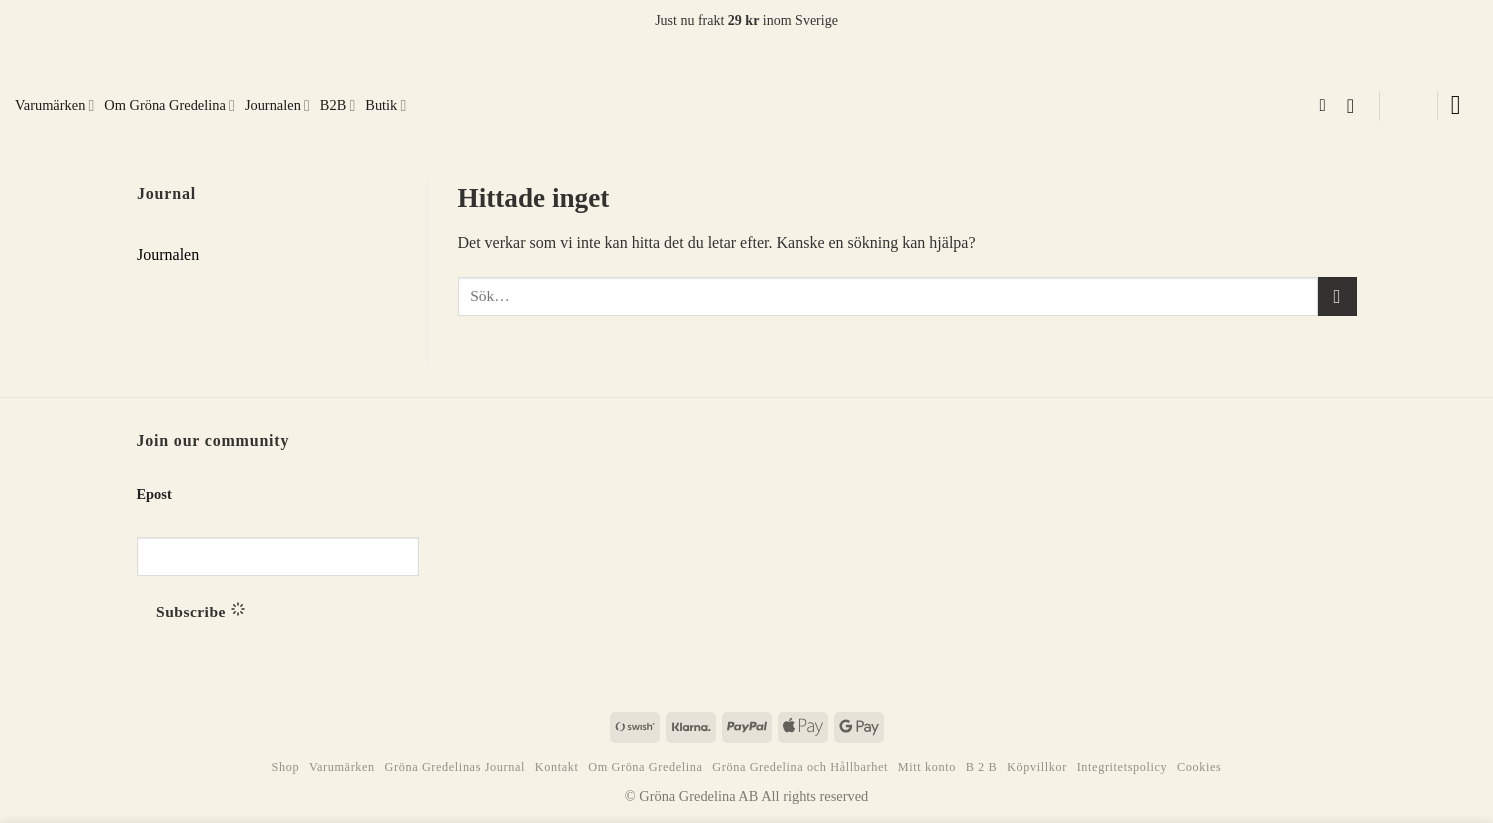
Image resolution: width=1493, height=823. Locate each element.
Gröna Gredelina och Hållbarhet (800, 767)
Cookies (1199, 767)
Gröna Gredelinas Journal (455, 767)
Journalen (277, 105)
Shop (286, 767)
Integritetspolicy (1122, 767)
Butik (385, 105)
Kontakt (557, 767)
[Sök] (1327, 106)
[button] (1357, 106)
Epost (154, 494)
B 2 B (982, 767)
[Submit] (1337, 296)
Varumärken (54, 105)
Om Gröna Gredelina (169, 105)
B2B (337, 105)
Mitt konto (927, 767)
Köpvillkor (1037, 767)
